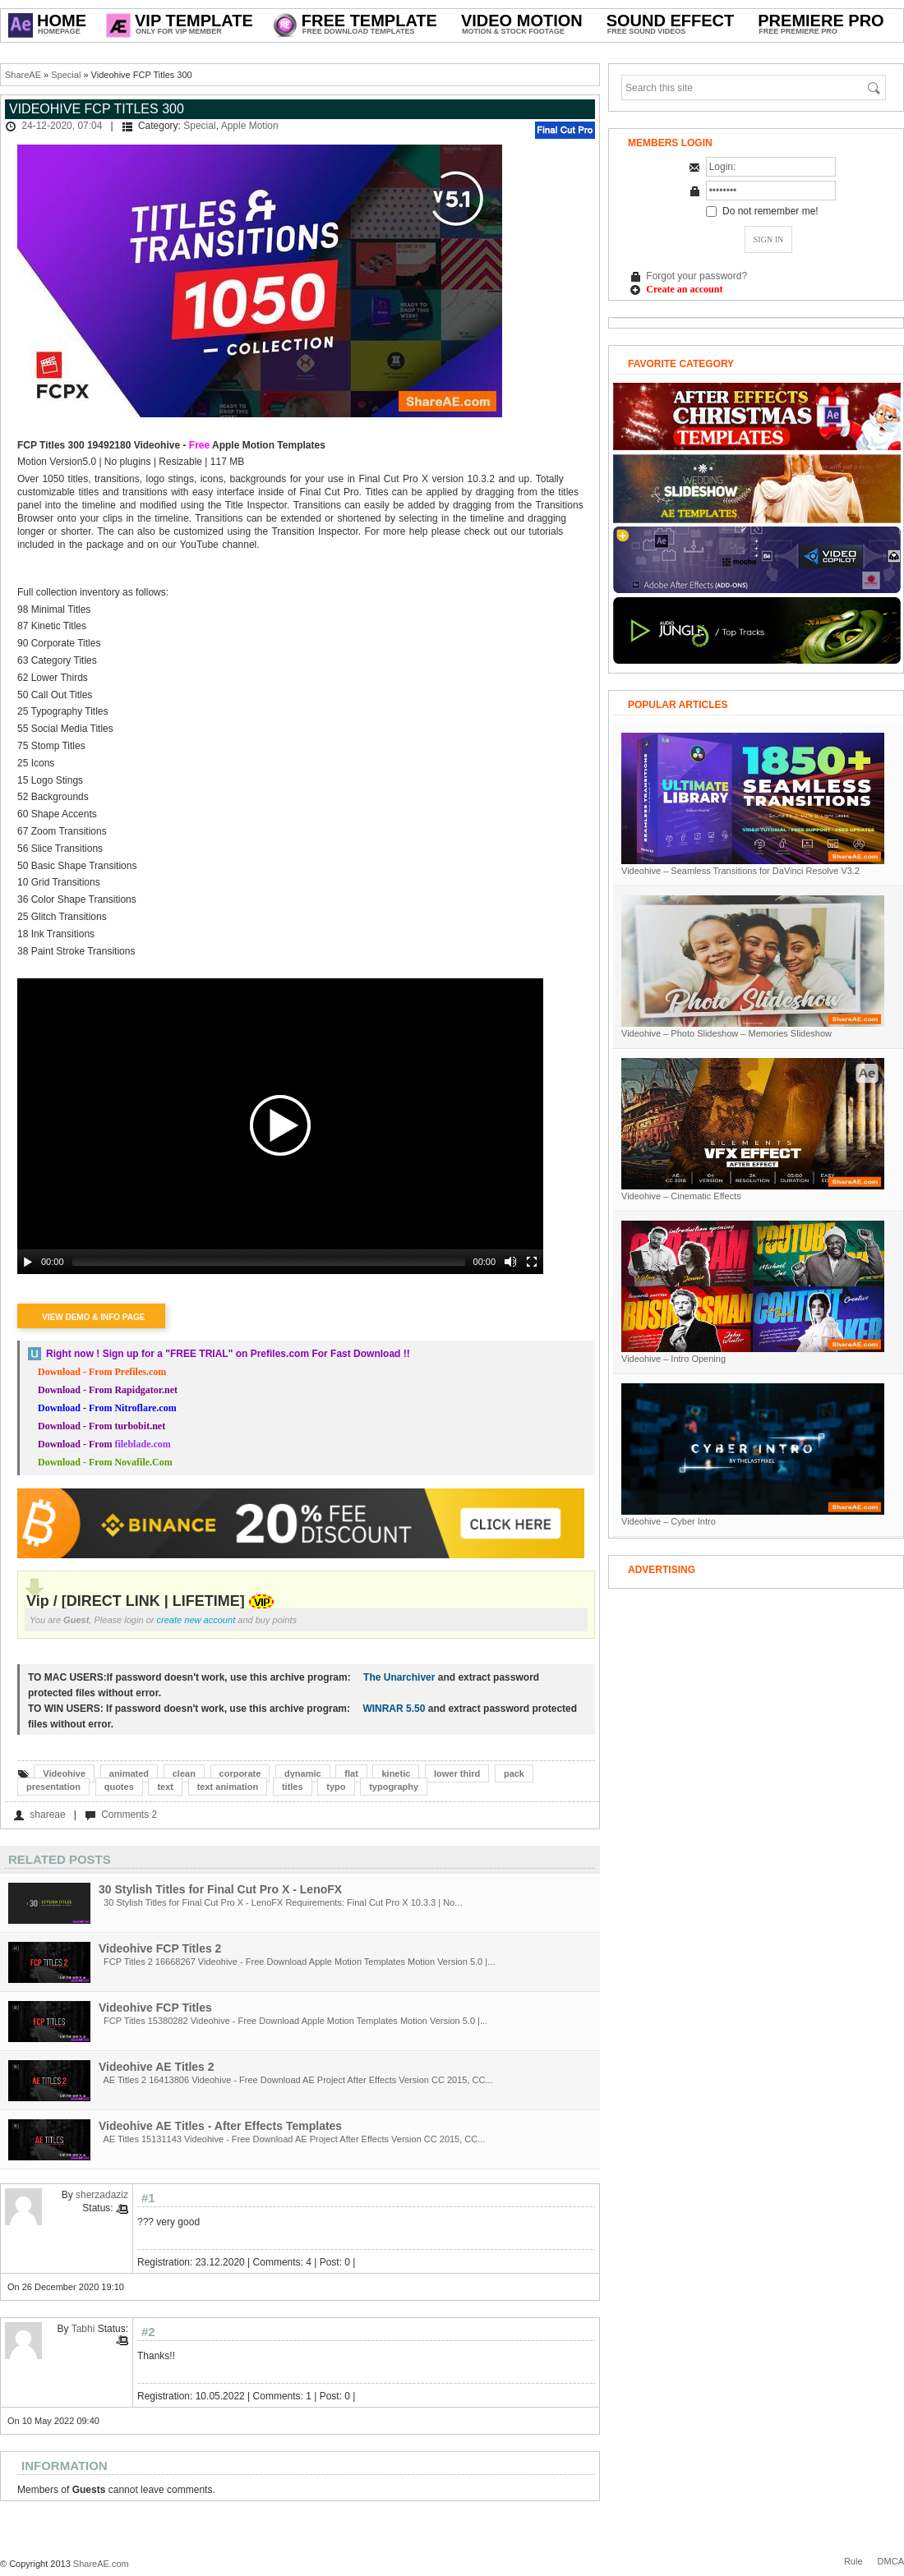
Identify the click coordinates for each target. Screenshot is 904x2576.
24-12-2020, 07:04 (61, 125)
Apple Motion (250, 125)
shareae (47, 1814)
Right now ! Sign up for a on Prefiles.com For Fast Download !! (228, 1353)
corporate (240, 1773)
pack (514, 1773)
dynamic (302, 1773)
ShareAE (23, 75)
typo (335, 1787)
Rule (853, 2561)
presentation (53, 1787)
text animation (228, 1787)
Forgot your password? (696, 276)
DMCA (891, 2561)
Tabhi (83, 2328)
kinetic (395, 1773)
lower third (457, 1773)
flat (351, 1773)
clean (184, 1773)
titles (292, 1787)
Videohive (64, 1773)
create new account (196, 1620)
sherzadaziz (102, 2195)
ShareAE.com (101, 2564)
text (165, 1787)
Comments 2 (129, 1814)
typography (393, 1787)
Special (66, 75)
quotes (119, 1787)
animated (129, 1773)
